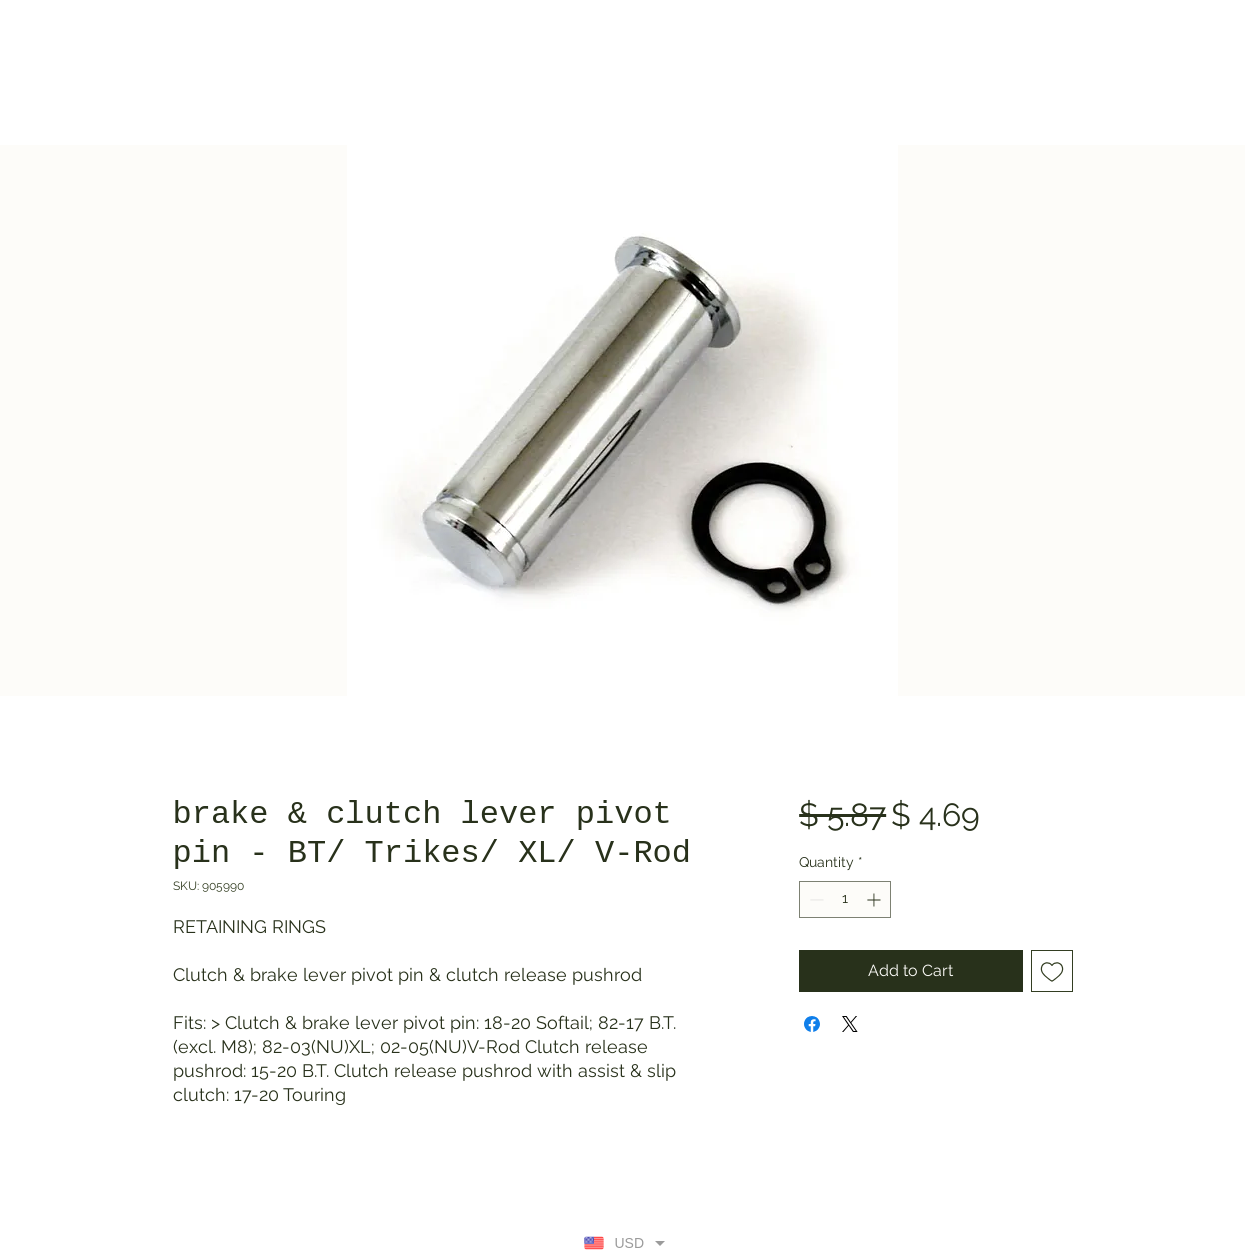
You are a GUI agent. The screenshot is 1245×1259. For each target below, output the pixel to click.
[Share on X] (850, 1024)
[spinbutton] (845, 899)
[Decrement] (814, 899)
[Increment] (875, 899)
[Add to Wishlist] (1052, 971)
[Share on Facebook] (812, 1024)
